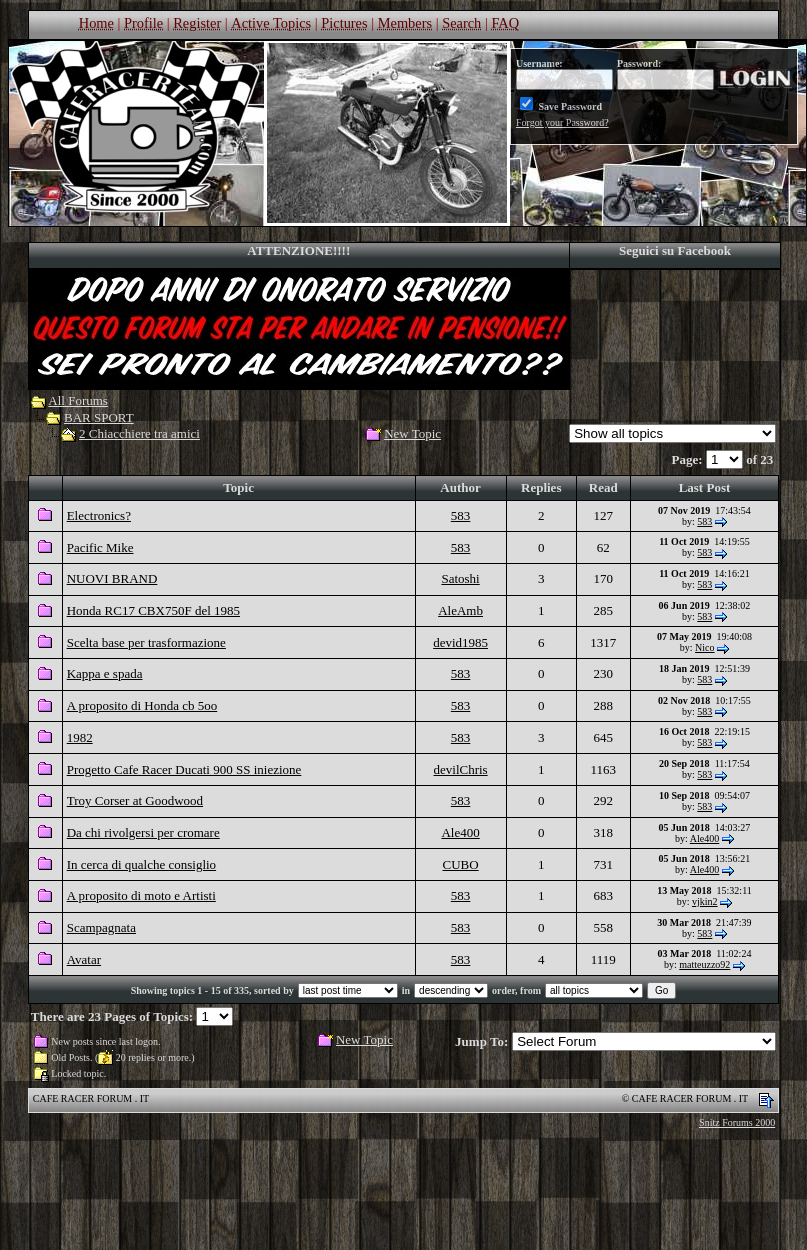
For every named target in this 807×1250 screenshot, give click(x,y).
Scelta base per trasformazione (146, 642)
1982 (80, 737)
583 (461, 515)
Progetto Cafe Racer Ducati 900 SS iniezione (184, 769)
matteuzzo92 (704, 964)
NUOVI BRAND (112, 578)
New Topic (412, 433)
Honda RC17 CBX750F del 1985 (153, 610)
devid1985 (460, 642)
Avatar (84, 959)
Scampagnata (101, 927)
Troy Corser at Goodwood (135, 800)
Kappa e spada (105, 673)
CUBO (461, 864)
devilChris (461, 769)
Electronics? (99, 515)
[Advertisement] (404, 1195)
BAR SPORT (99, 417)
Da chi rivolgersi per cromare (143, 832)
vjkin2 (705, 901)
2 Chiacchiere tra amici (139, 433)
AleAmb (460, 610)
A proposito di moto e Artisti (141, 895)
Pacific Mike (100, 547)
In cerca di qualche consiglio (141, 864)
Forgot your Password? (562, 122)
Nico (704, 647)
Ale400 (460, 832)
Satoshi (460, 578)
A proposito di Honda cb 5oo (142, 705)
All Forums (78, 400)
